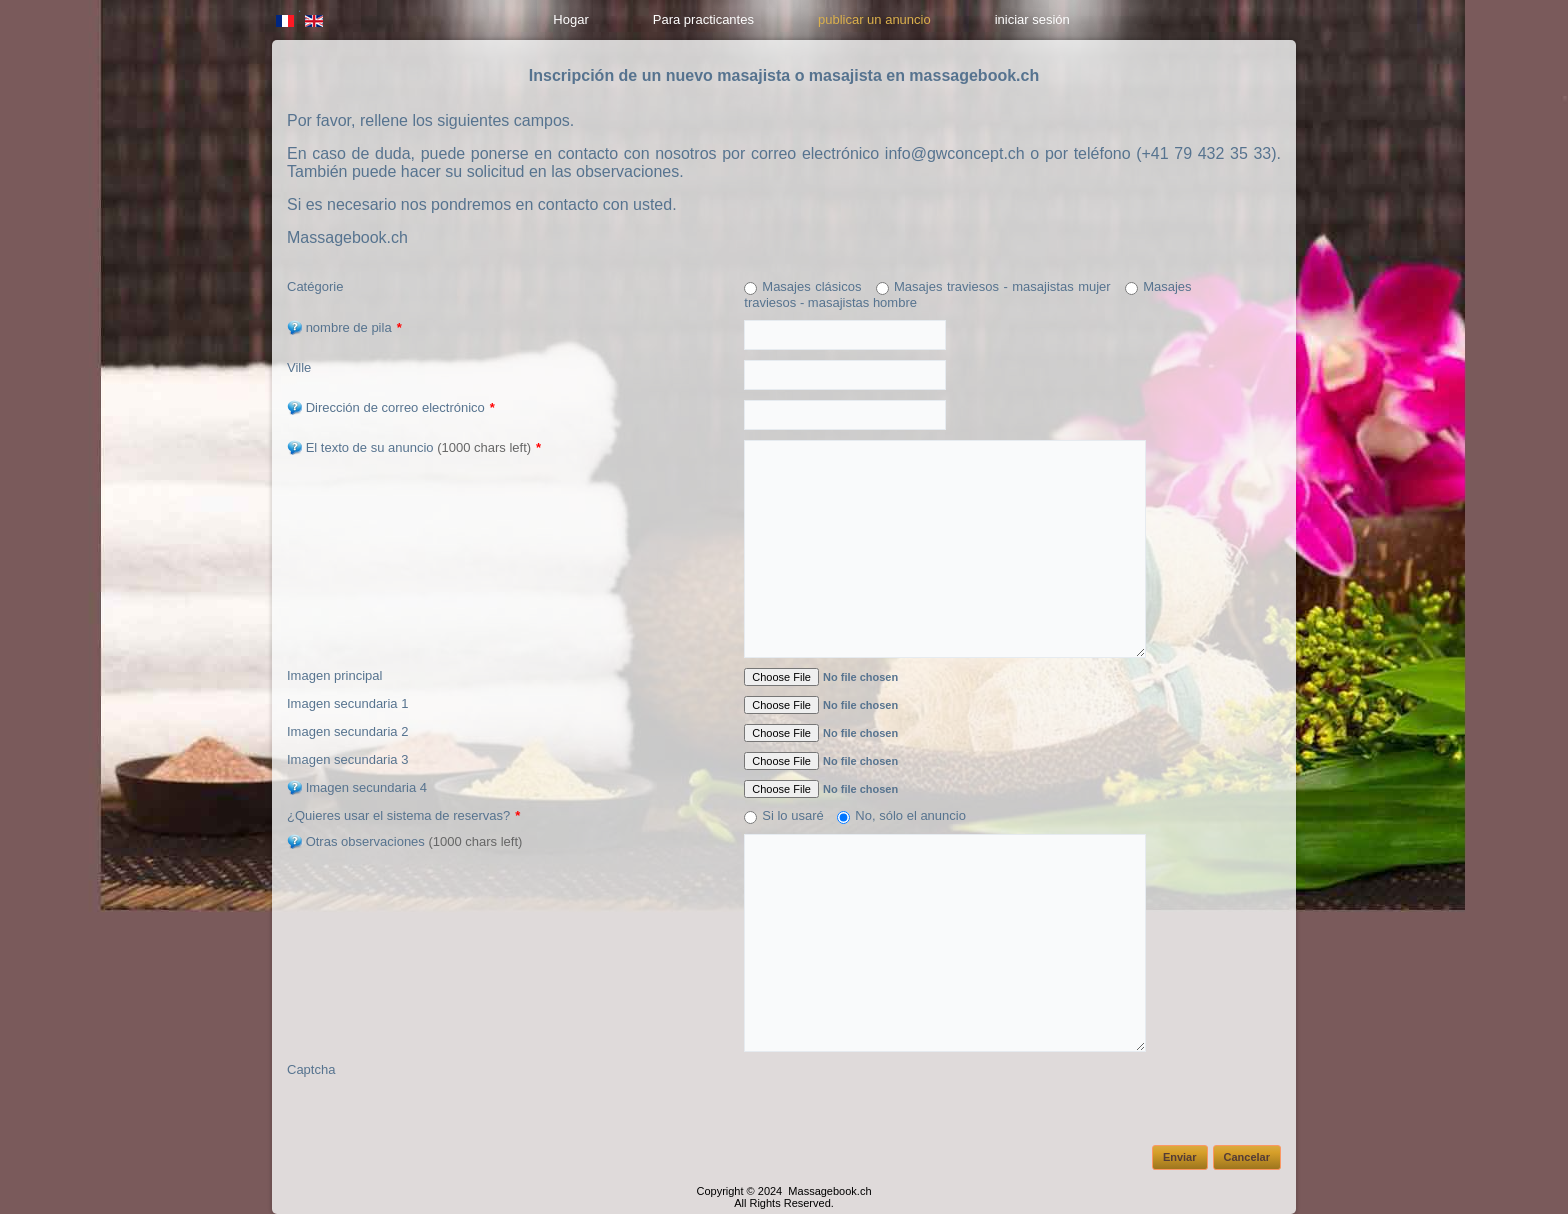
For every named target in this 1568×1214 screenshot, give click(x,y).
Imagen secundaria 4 (357, 787)
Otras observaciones (404, 841)
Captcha (311, 1069)
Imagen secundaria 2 (347, 731)
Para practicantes (703, 19)
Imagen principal (334, 675)
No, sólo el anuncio (910, 815)
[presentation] (896, 1101)
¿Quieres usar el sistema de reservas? (403, 815)
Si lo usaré (792, 815)
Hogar (570, 19)
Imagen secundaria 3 (347, 759)
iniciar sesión (1032, 19)
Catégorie (315, 286)
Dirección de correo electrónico (391, 407)
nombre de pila (344, 327)
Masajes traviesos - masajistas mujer (1002, 286)
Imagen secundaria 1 (347, 703)
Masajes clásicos (811, 286)
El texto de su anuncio (414, 447)
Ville (299, 367)
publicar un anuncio (874, 19)
